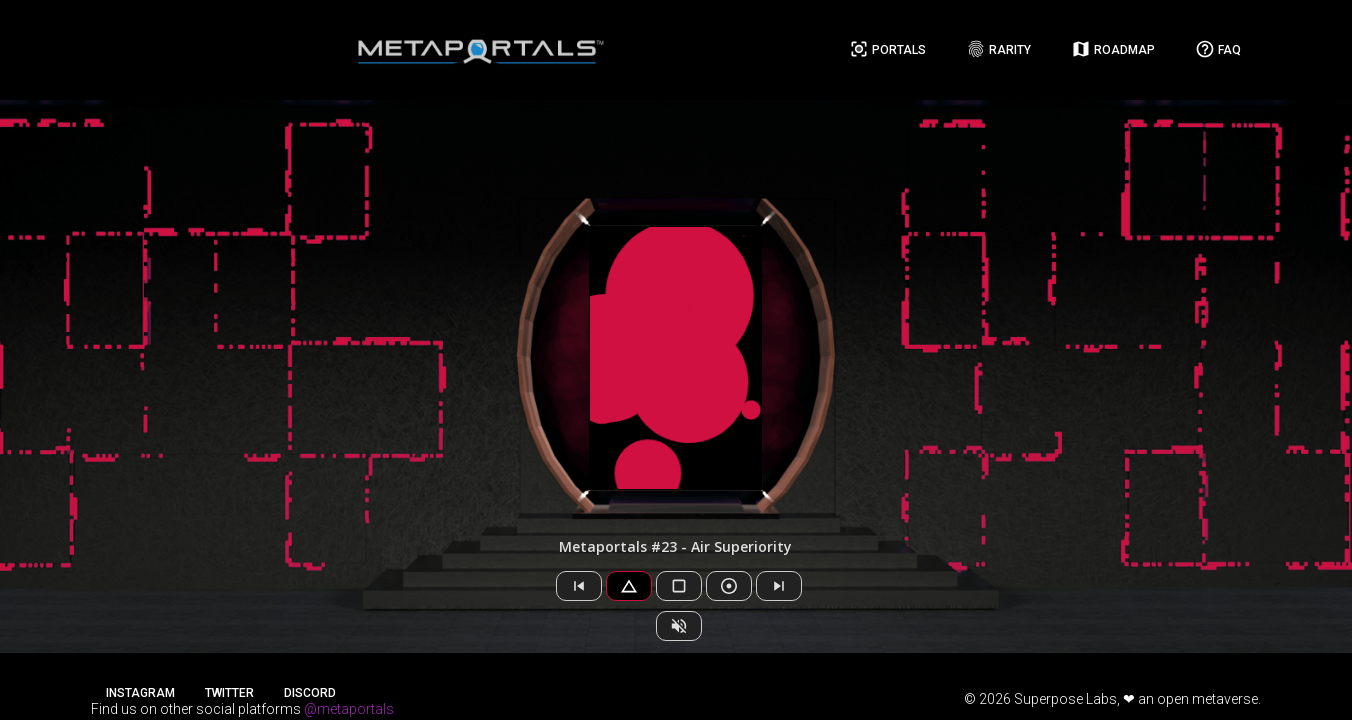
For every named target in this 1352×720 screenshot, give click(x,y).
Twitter (229, 693)
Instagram (140, 693)
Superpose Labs (1065, 699)
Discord (310, 693)
